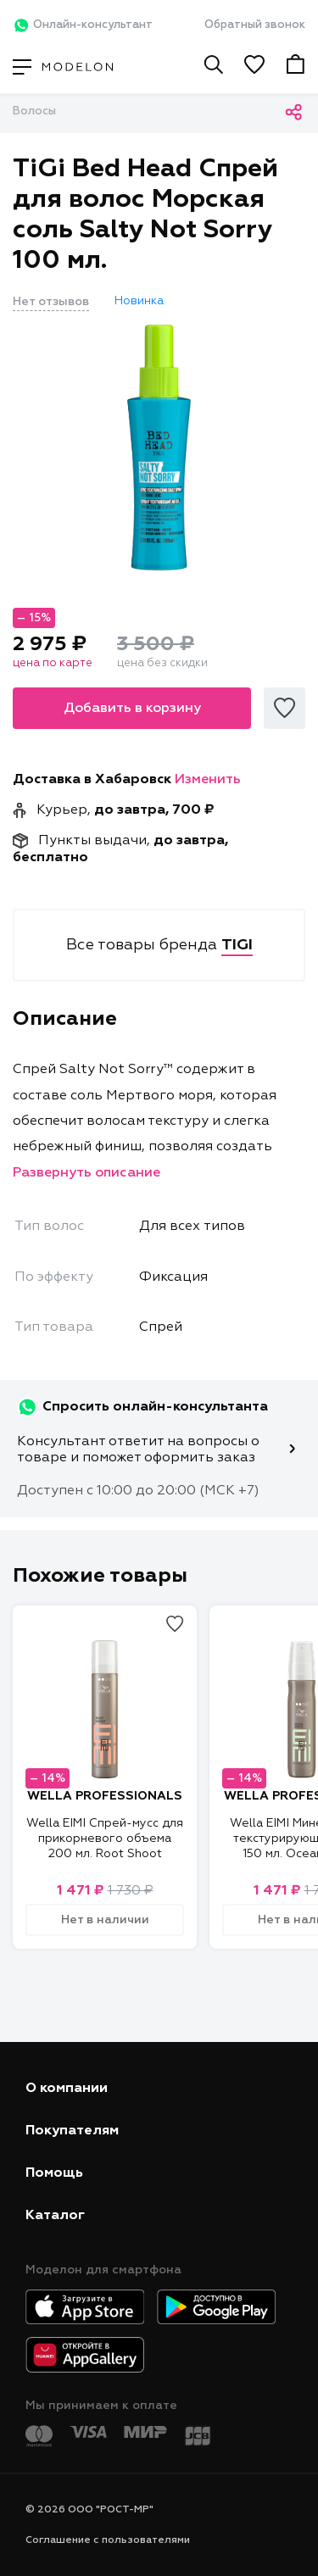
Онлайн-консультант (83, 25)
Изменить (208, 780)
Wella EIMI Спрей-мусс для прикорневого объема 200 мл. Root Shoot (104, 1838)
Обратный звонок (254, 25)
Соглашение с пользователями (107, 2540)
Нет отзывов (51, 302)
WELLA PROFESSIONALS (104, 1796)
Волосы (34, 111)
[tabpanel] (159, 447)
